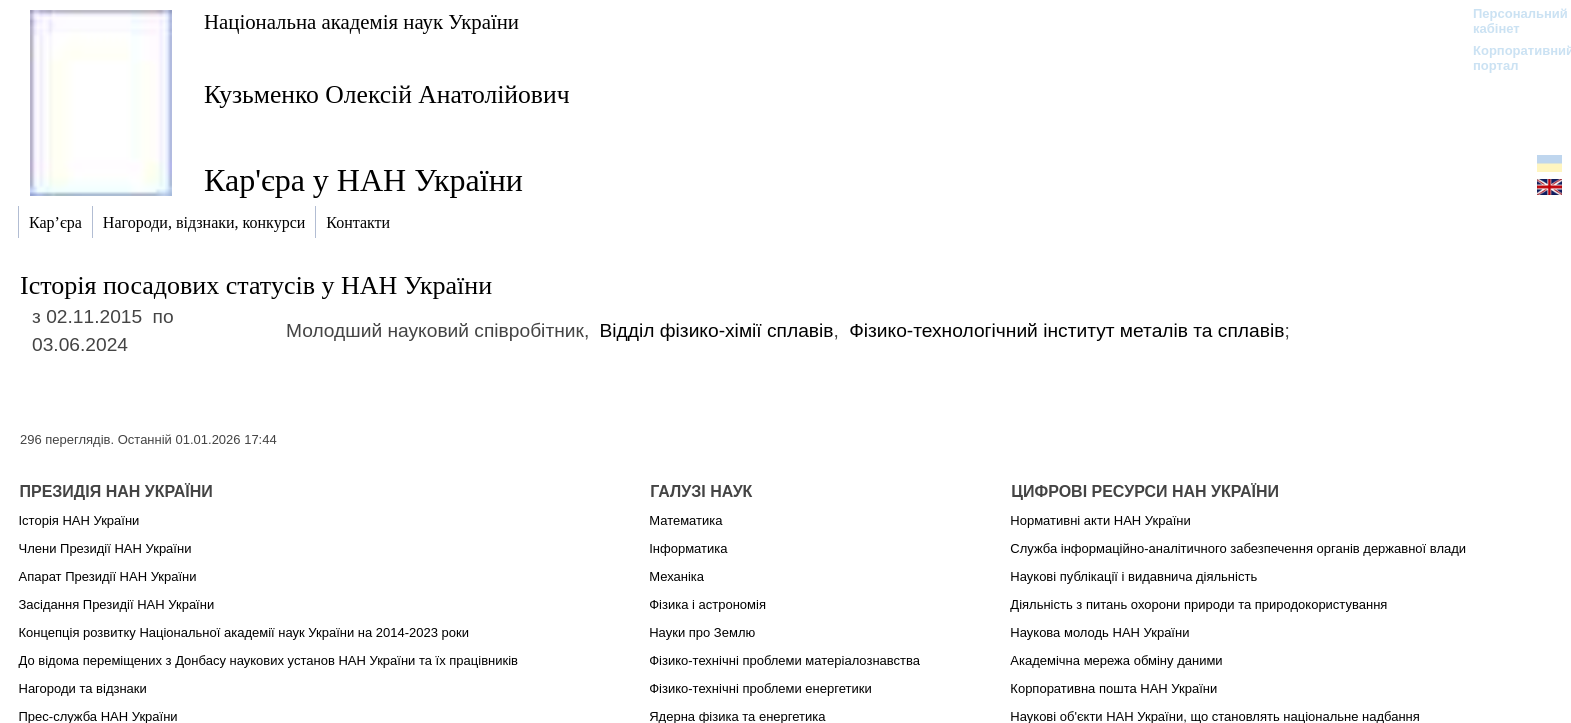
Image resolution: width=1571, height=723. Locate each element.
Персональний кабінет (1510, 21)
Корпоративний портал (1510, 58)
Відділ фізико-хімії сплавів (717, 330)
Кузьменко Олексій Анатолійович (387, 94)
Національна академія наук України (361, 21)
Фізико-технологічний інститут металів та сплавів (1066, 330)
